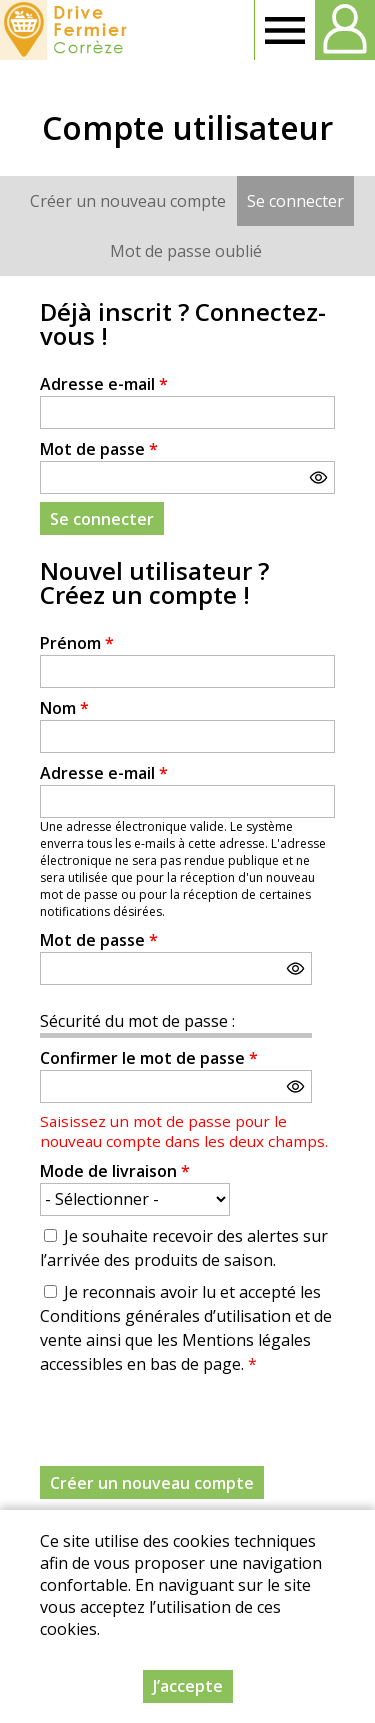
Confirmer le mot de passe (149, 1058)
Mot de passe (99, 449)
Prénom (77, 643)
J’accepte (188, 1686)
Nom (64, 708)
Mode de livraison (115, 1171)
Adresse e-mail (104, 384)
